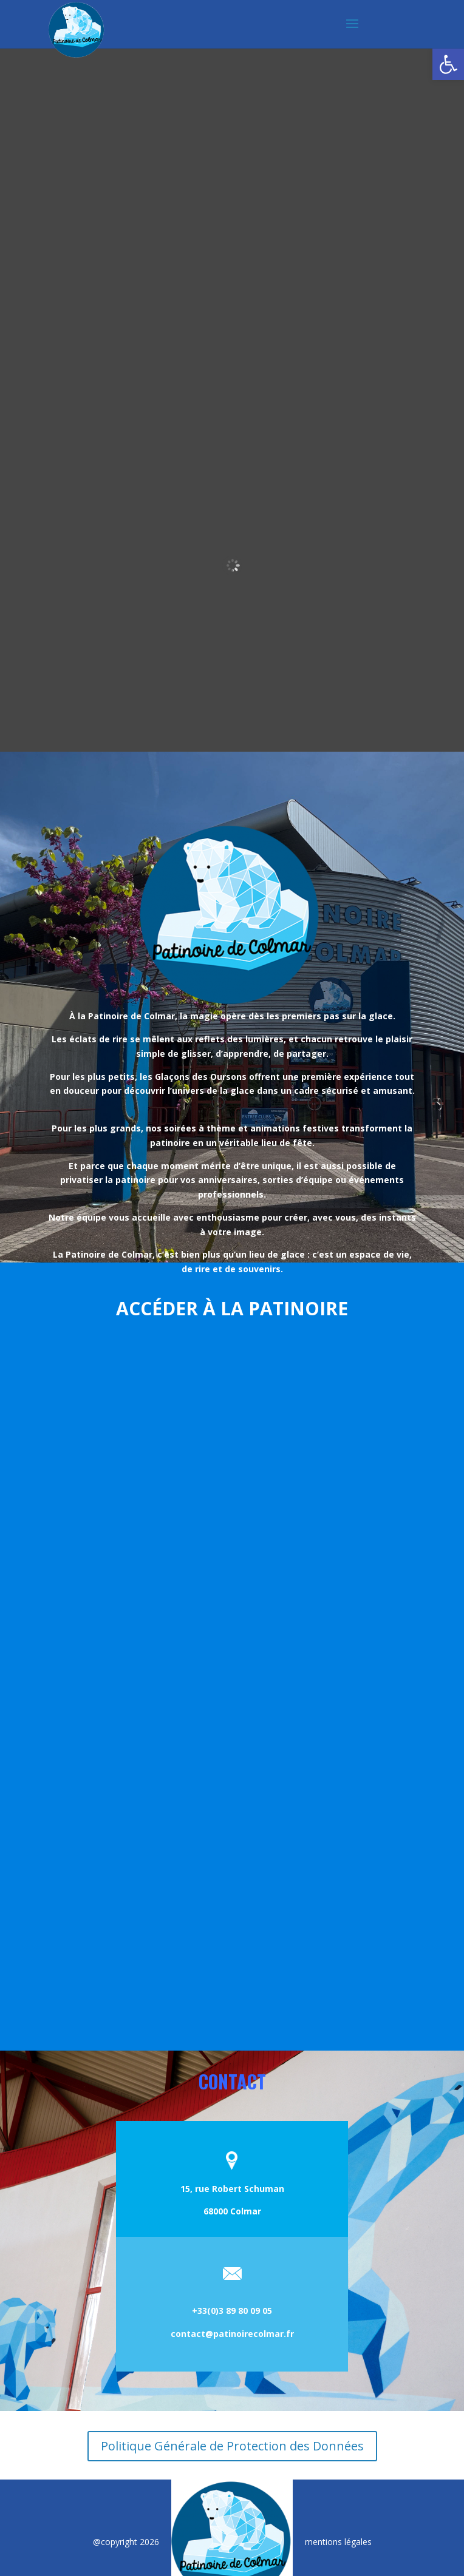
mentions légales (338, 2541)
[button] (448, 64)
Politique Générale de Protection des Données (232, 2446)
